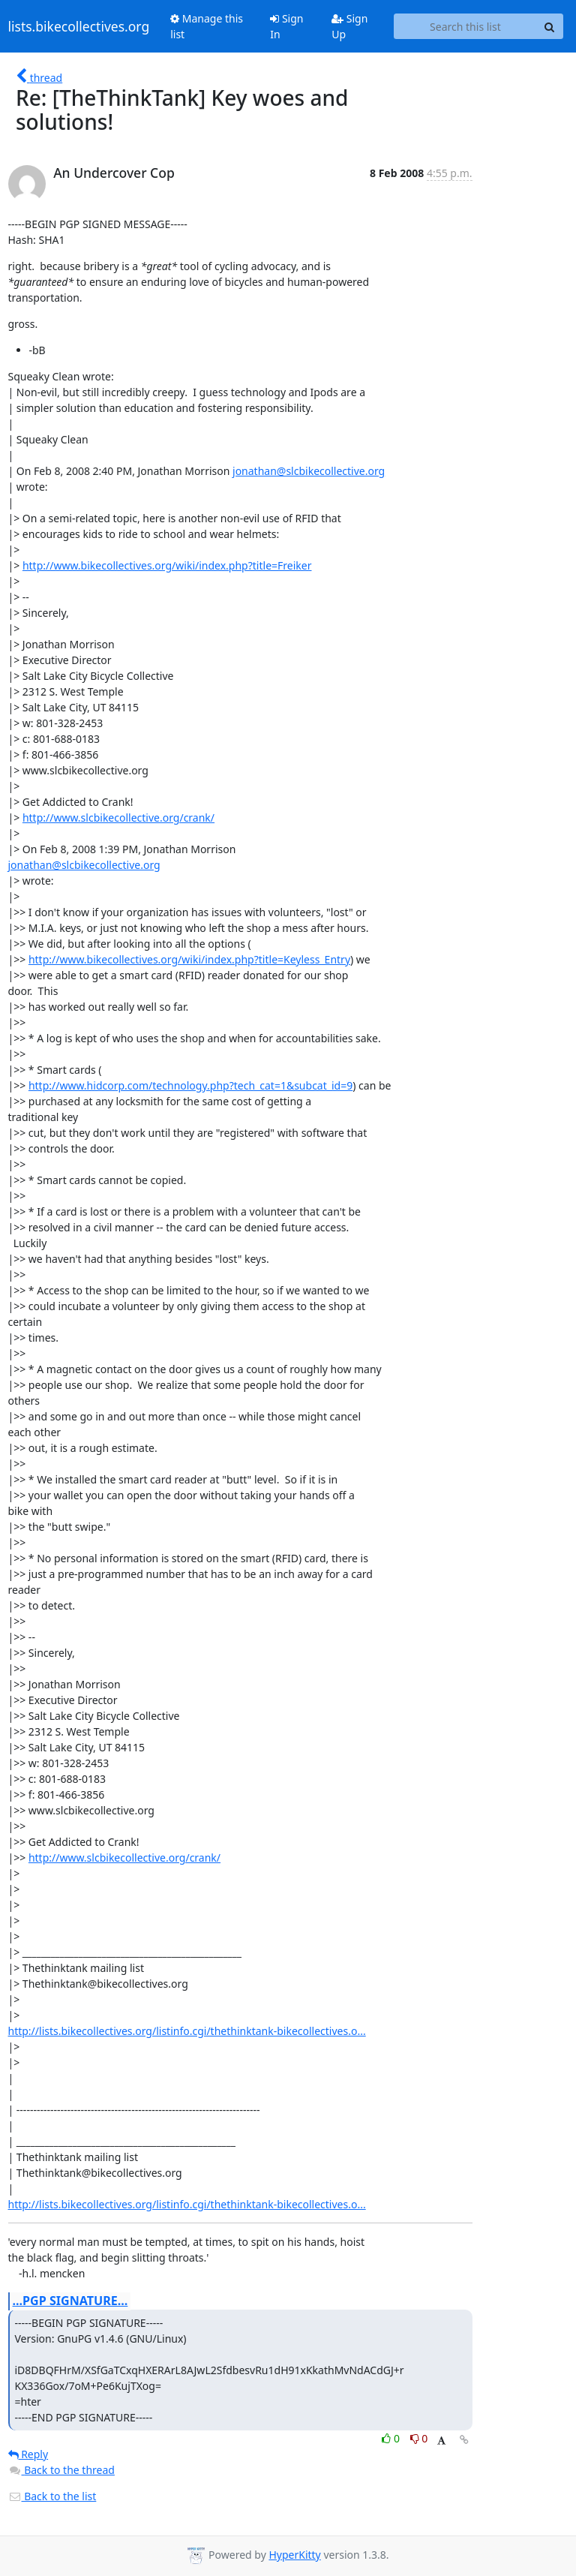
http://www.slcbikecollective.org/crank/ (118, 817)
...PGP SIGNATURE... (70, 2300)
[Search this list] (465, 26)
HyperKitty (294, 2554)
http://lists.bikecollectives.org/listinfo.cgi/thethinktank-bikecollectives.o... (187, 2031)
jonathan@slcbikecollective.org (308, 471)
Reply (28, 2454)
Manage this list (206, 26)
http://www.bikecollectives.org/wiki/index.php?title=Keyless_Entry (189, 959)
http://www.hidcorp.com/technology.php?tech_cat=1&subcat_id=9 (190, 1085)
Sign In (286, 26)
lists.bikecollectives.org (79, 26)
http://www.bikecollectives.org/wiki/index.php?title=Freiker (167, 565)
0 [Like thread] (392, 2438)
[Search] (549, 26)
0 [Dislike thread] (419, 2438)
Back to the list (52, 2496)
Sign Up (350, 26)
